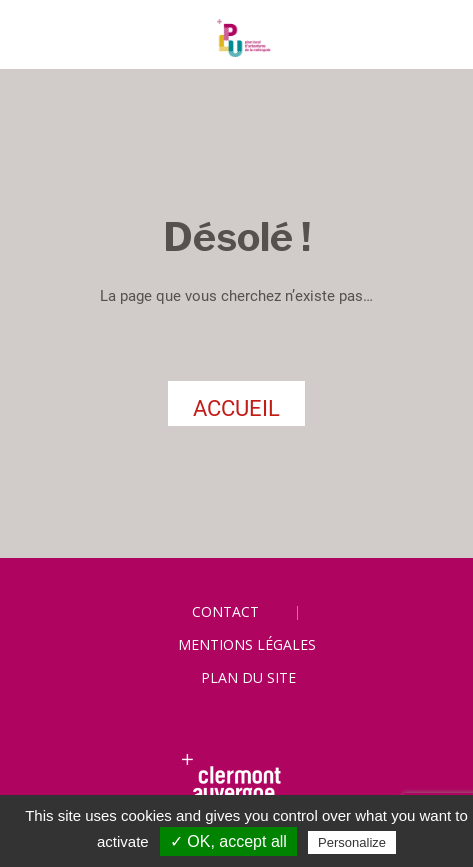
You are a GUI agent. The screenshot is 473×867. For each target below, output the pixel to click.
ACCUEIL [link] (236, 408)
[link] (236, 38)
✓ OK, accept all (228, 841)
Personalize (352, 842)
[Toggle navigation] (36, 38)
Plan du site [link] (248, 677)
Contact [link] (225, 611)
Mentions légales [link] (247, 644)
